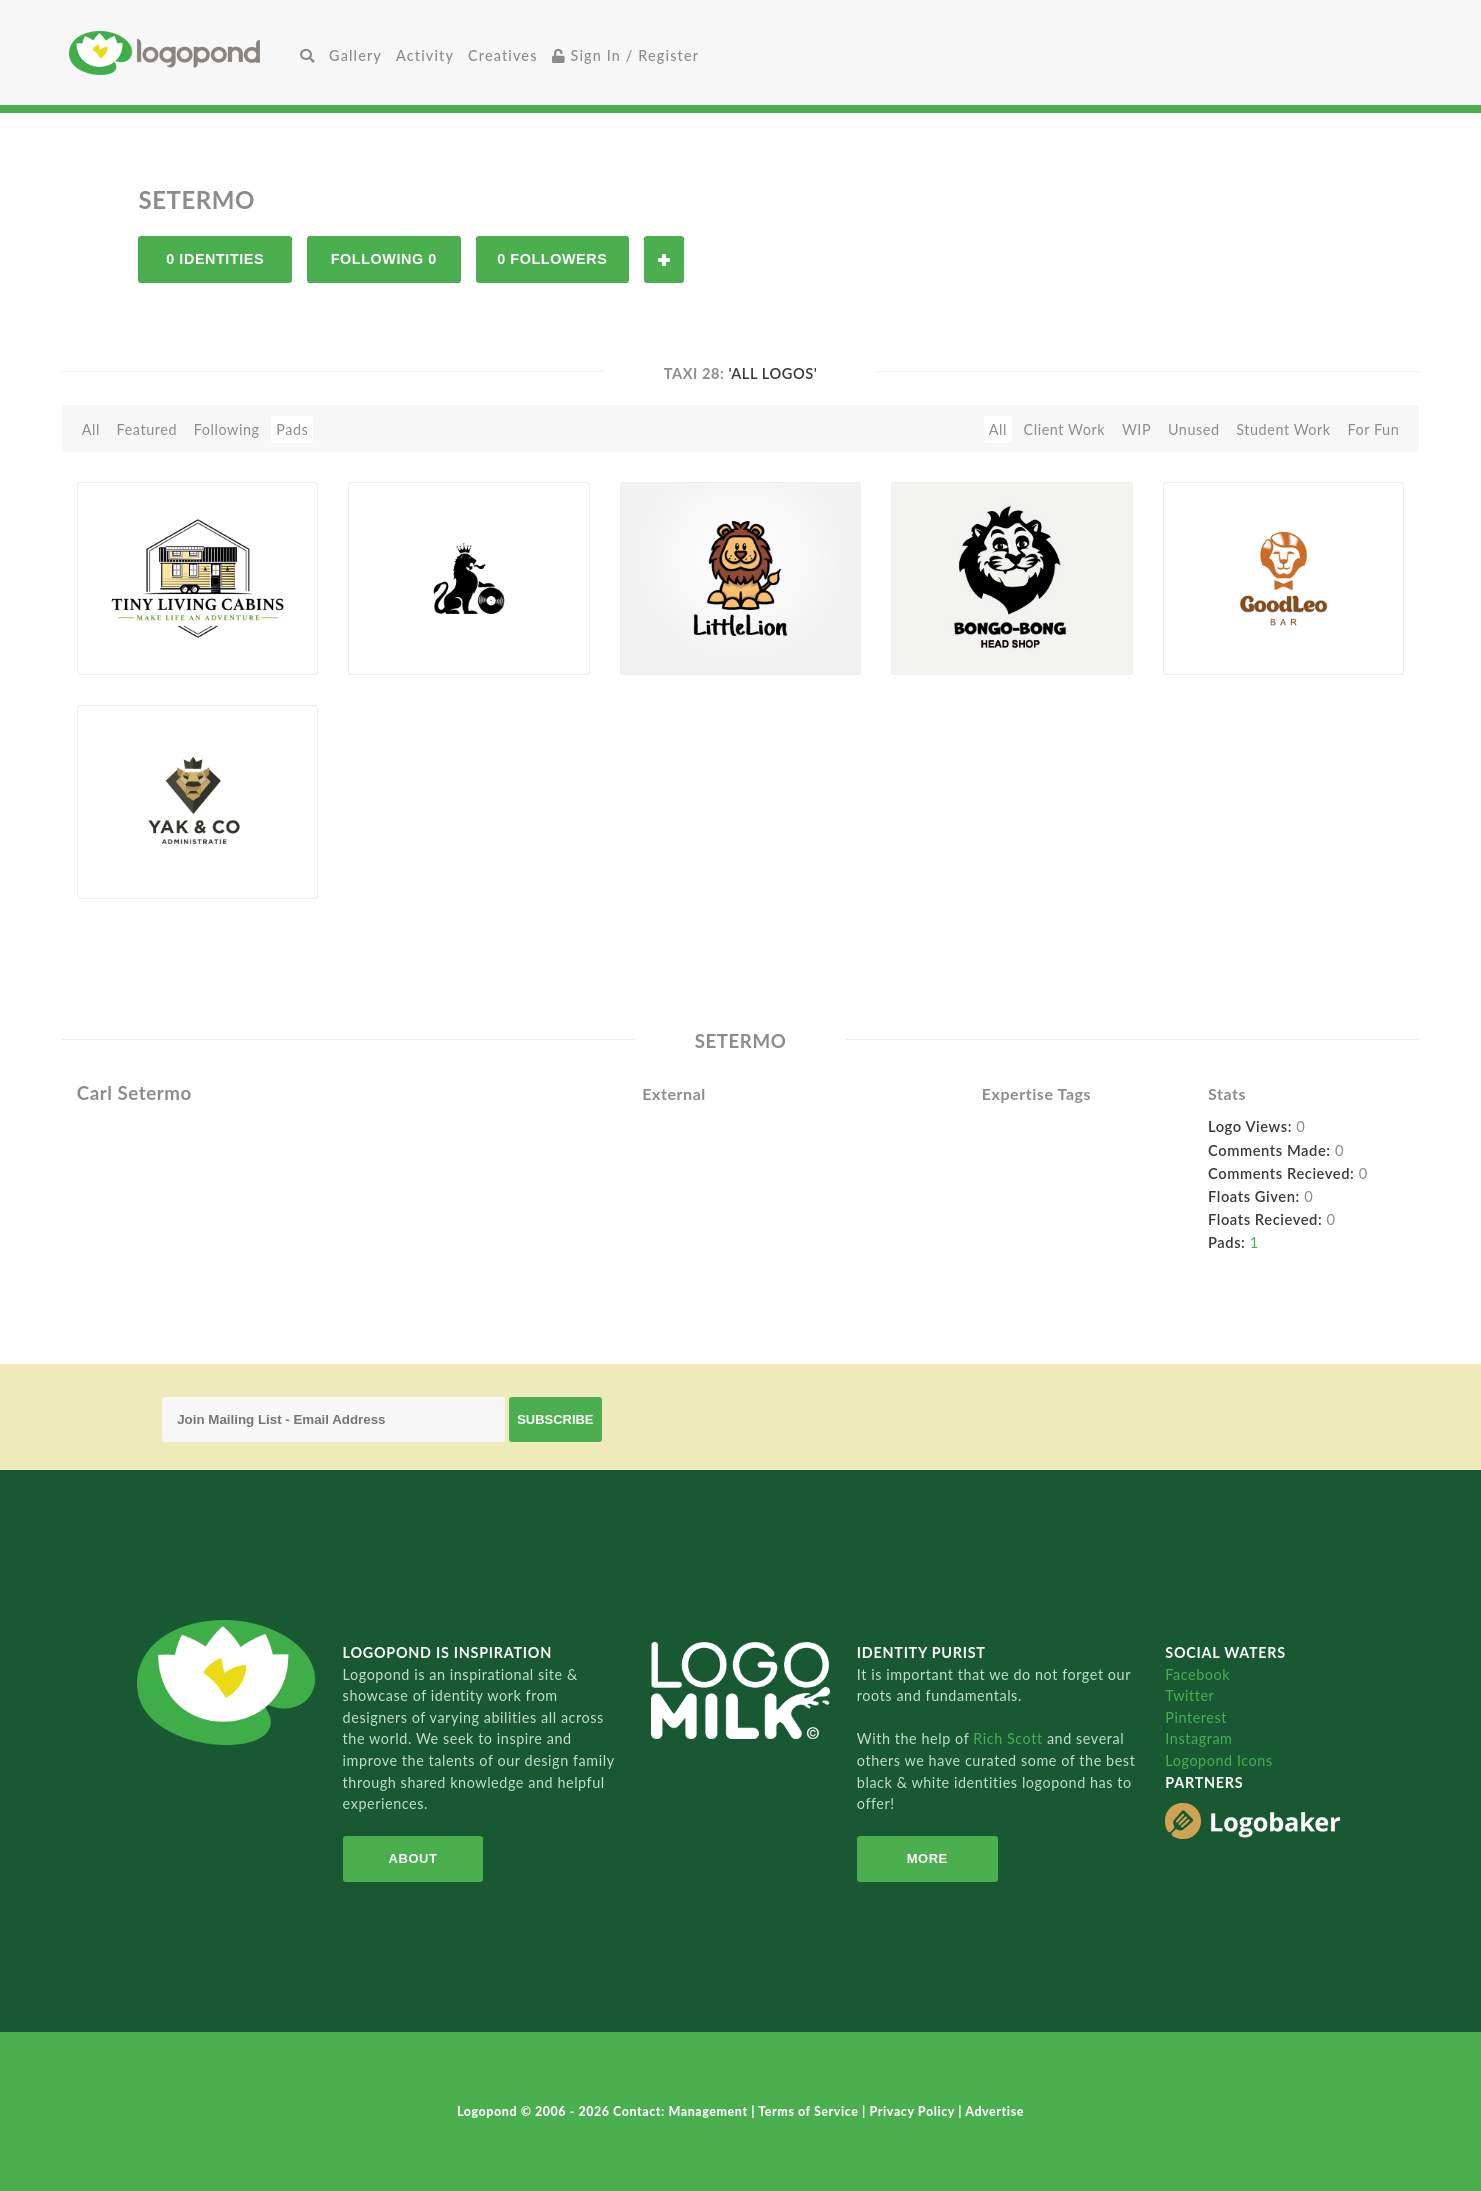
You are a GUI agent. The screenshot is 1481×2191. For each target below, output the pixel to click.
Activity (425, 55)
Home (181, 52)
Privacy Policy (914, 2111)
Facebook (1197, 1674)
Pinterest (1196, 1717)
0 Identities (215, 259)
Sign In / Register (626, 55)
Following (227, 429)
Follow (664, 259)
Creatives (502, 55)
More (927, 1858)
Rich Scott (1010, 1738)
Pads (292, 429)
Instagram (1198, 1738)
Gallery (355, 55)
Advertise (994, 2111)
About (413, 1858)
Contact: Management (682, 2111)
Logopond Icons (1218, 1760)
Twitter (1189, 1695)
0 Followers (552, 259)
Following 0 (384, 259)
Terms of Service (810, 2111)
